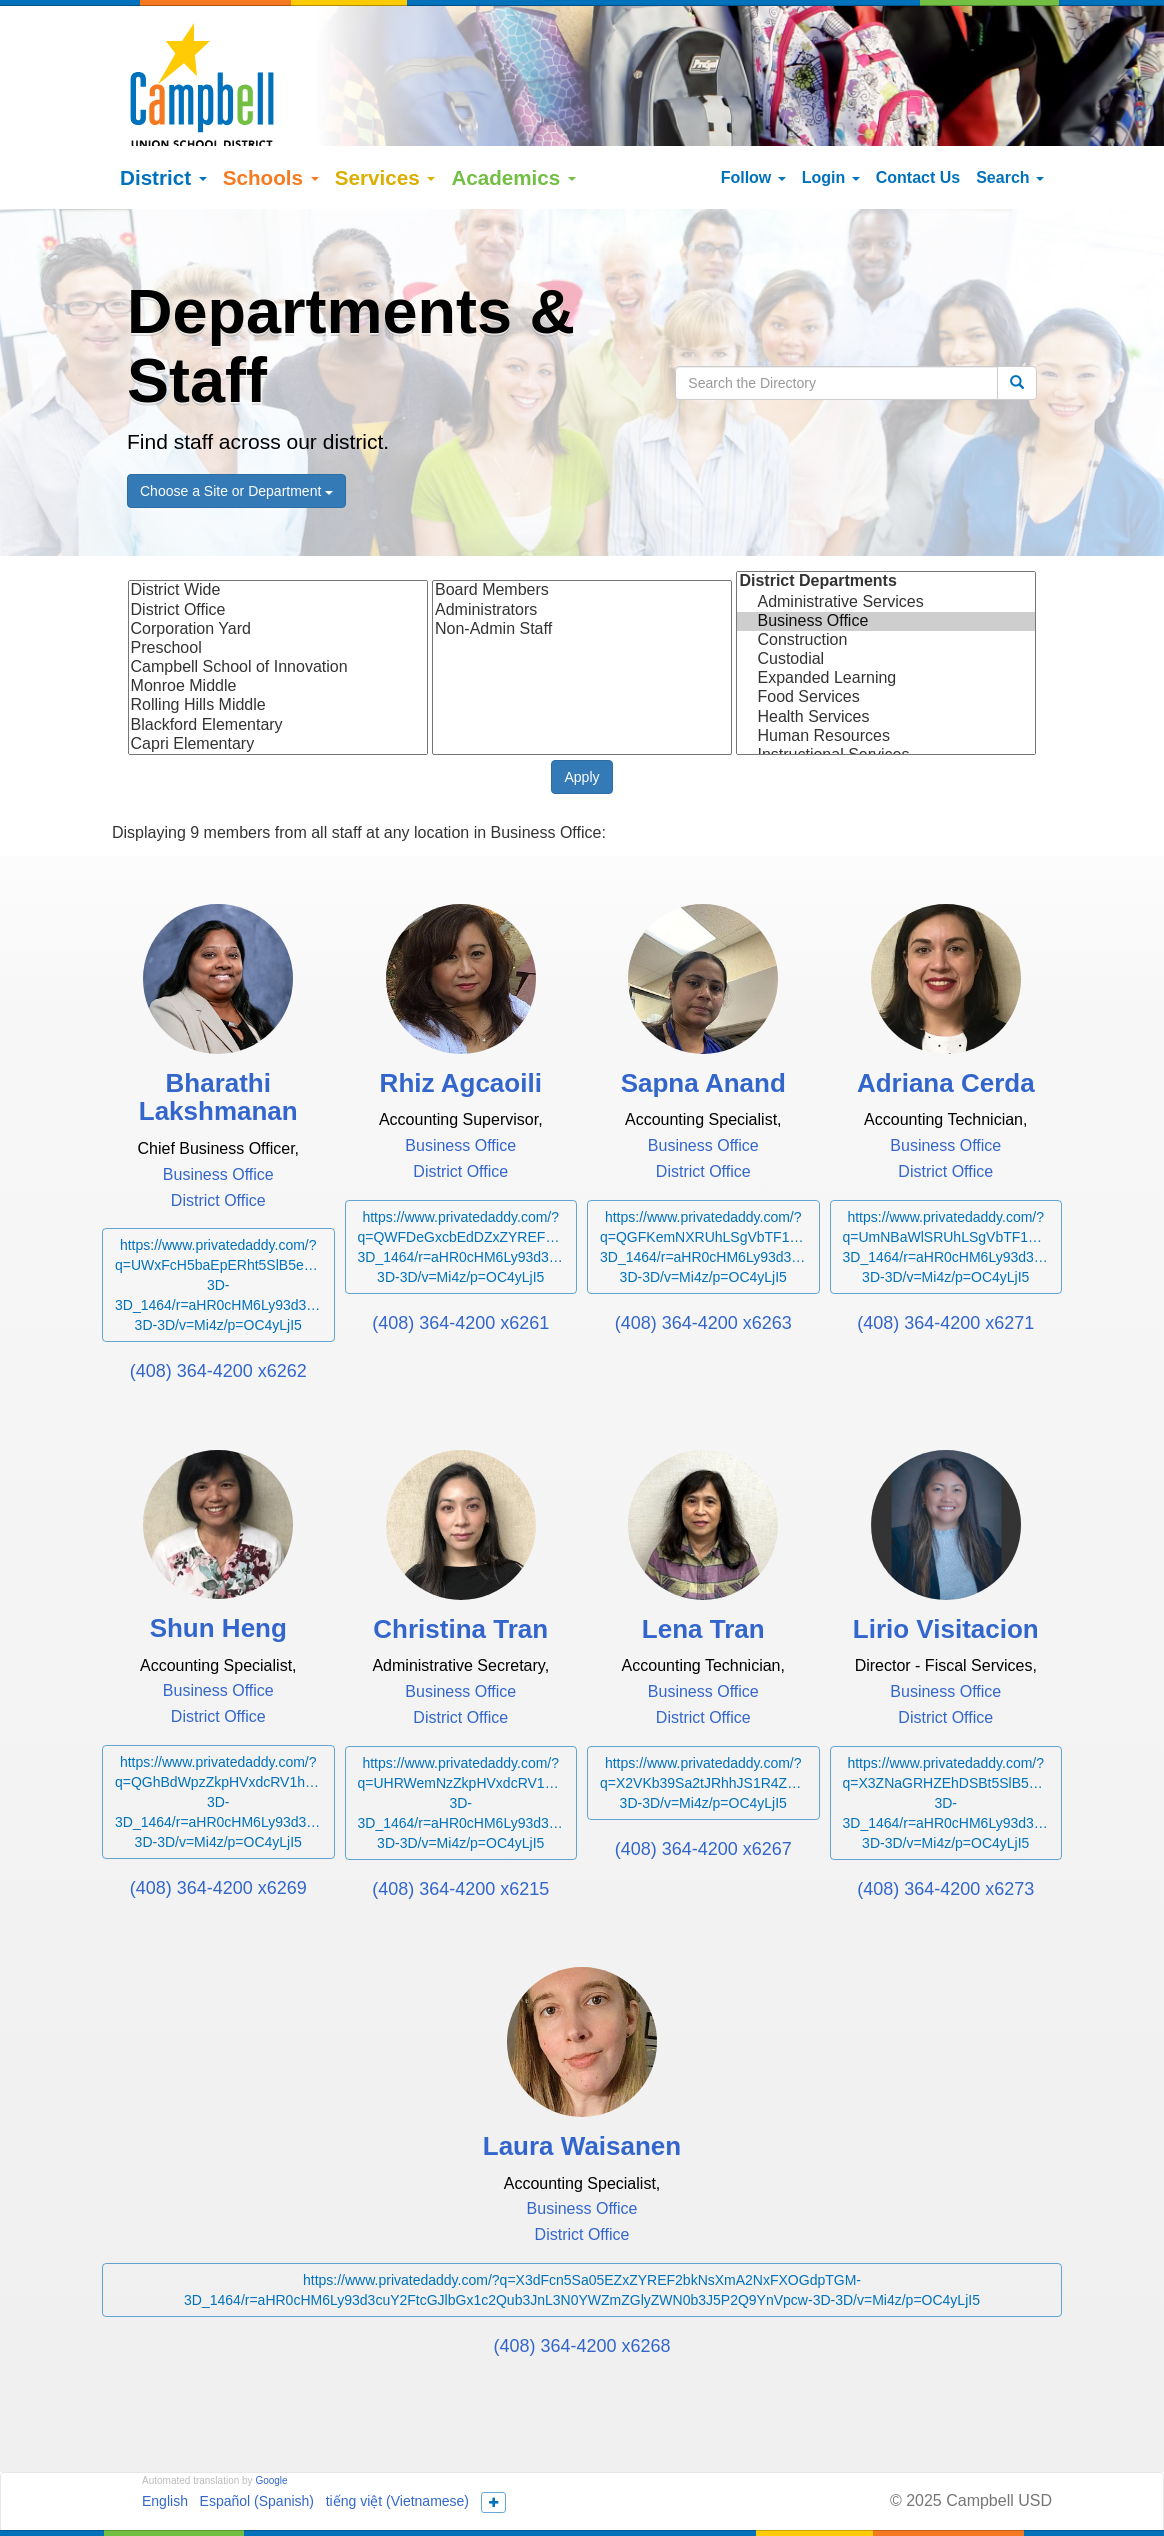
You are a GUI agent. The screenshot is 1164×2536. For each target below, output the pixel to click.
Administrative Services (886, 549)
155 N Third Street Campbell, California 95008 (708, 2487)
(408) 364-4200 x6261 (460, 1271)
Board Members (582, 538)
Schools (271, 125)
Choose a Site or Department (236, 439)
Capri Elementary (278, 692)
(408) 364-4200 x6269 (218, 1836)
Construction (886, 588)
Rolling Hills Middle (278, 653)
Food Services (886, 645)
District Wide (278, 538)
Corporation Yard (278, 577)
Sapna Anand (703, 1030)
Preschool (278, 596)
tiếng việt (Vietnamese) (397, 2449)
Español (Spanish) (257, 2449)
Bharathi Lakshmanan (218, 1044)
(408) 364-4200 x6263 (703, 1271)
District (163, 125)
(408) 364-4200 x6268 (581, 2294)
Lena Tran (703, 1576)
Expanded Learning (886, 626)
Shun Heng (218, 1576)
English (165, 2449)
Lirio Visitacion (946, 1576)
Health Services (886, 664)
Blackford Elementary (278, 672)
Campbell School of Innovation (278, 615)
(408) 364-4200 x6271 (945, 1271)
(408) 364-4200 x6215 (460, 1837)
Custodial (886, 607)
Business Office (886, 569)
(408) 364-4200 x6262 (218, 1319)
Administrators (582, 557)
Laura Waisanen (582, 2094)
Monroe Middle (278, 634)
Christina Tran (460, 1576)
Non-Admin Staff (582, 577)
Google (271, 2428)
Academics (513, 125)
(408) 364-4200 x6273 (945, 1837)
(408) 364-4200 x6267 (703, 1797)
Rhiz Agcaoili (461, 1030)
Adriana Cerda (946, 1030)
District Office (278, 557)
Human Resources (886, 684)
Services (385, 125)
